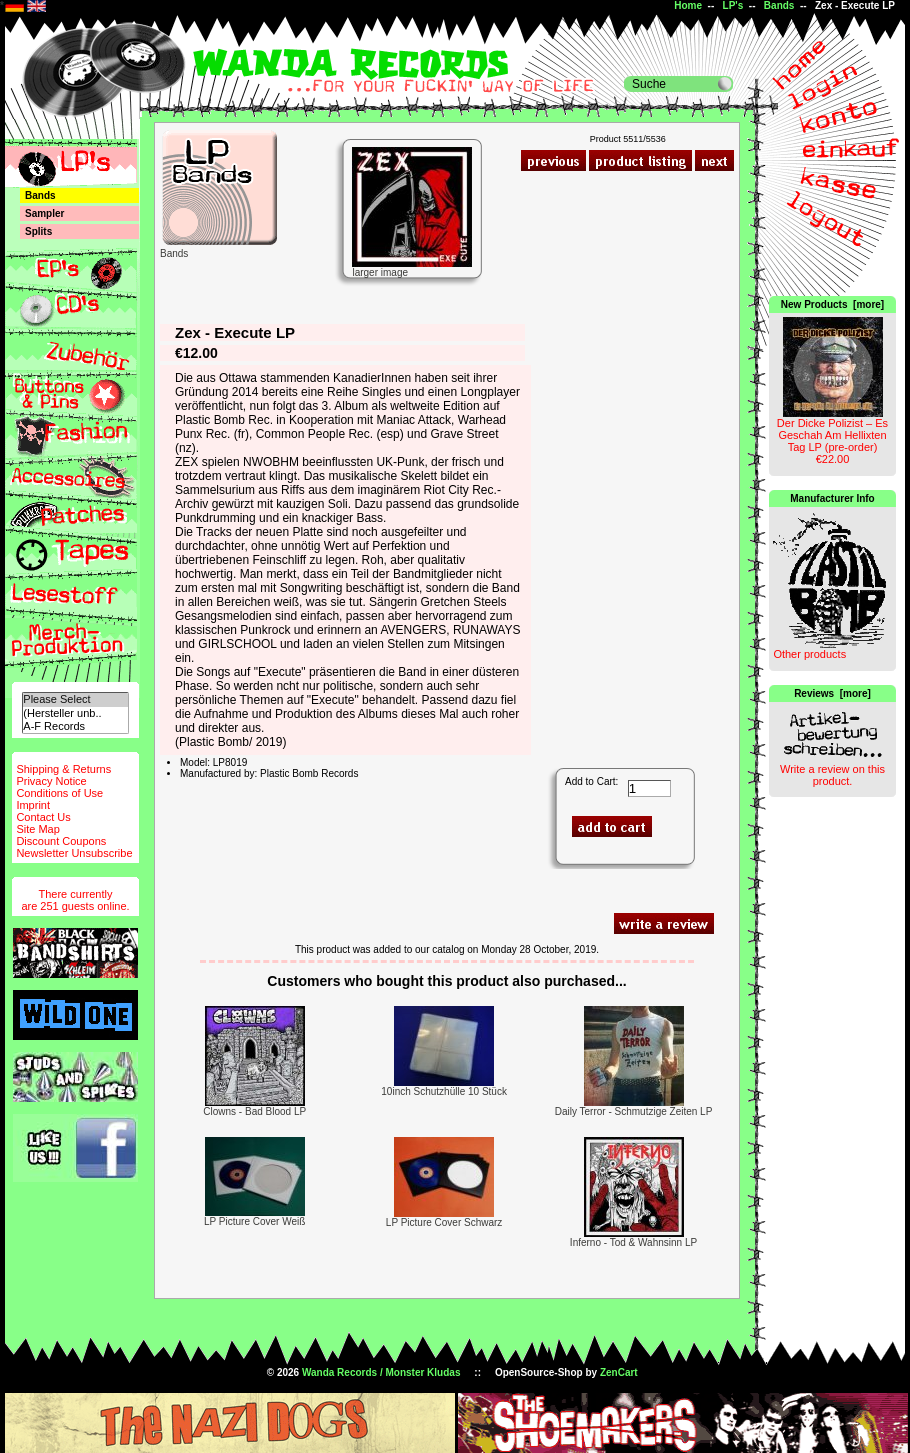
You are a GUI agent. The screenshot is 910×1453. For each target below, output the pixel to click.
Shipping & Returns (63, 769)
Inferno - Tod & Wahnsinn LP (633, 1242)
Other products (809, 654)
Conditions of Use (59, 793)
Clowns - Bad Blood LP (254, 1111)
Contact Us (43, 817)
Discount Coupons (61, 841)
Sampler (44, 213)
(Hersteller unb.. (75, 713)
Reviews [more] (832, 693)
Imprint (33, 805)
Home (688, 5)
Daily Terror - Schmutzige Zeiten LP (634, 1111)
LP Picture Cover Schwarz (444, 1222)
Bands (779, 5)
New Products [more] (832, 304)
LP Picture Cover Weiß (254, 1221)
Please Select (75, 699)
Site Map (37, 829)
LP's (733, 5)
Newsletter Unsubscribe (74, 853)
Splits (38, 231)
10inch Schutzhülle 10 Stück (444, 1091)
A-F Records (75, 726)
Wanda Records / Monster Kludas (381, 1372)
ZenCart (619, 1372)
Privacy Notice (51, 781)
